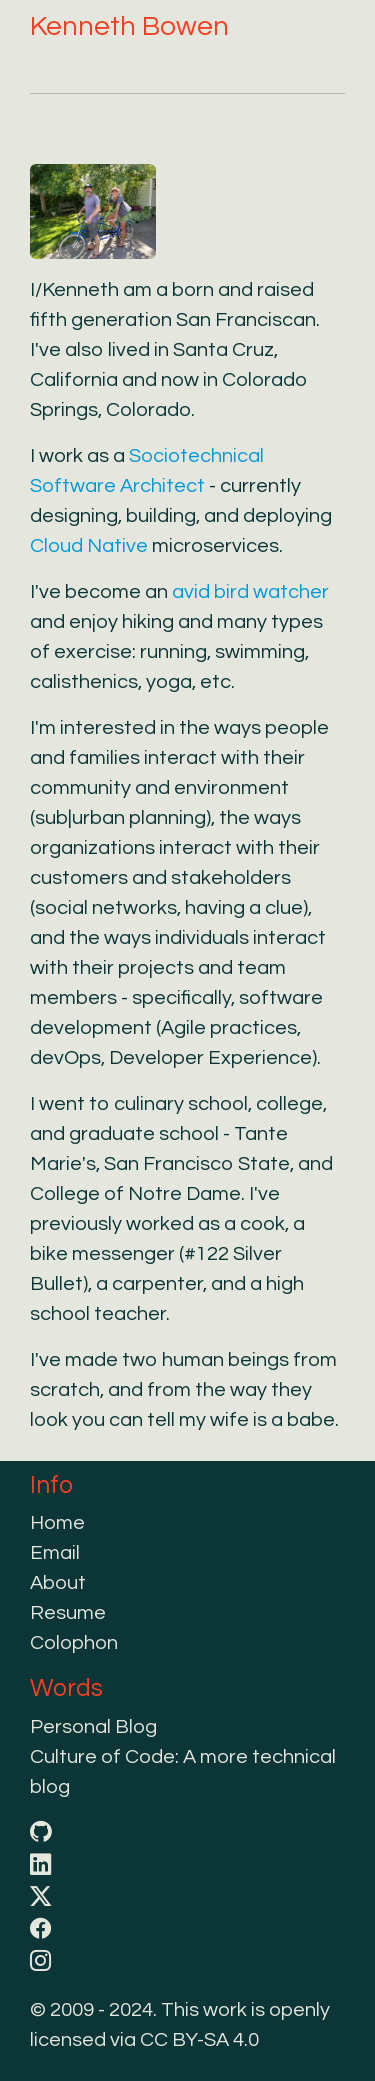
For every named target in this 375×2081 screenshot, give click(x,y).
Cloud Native (89, 546)
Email (55, 1553)
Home (57, 1523)
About (58, 1583)
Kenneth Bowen (129, 26)
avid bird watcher (250, 592)
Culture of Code (102, 1757)
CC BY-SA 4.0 (199, 2040)
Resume (68, 1613)
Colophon (74, 1643)
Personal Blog (93, 1727)
